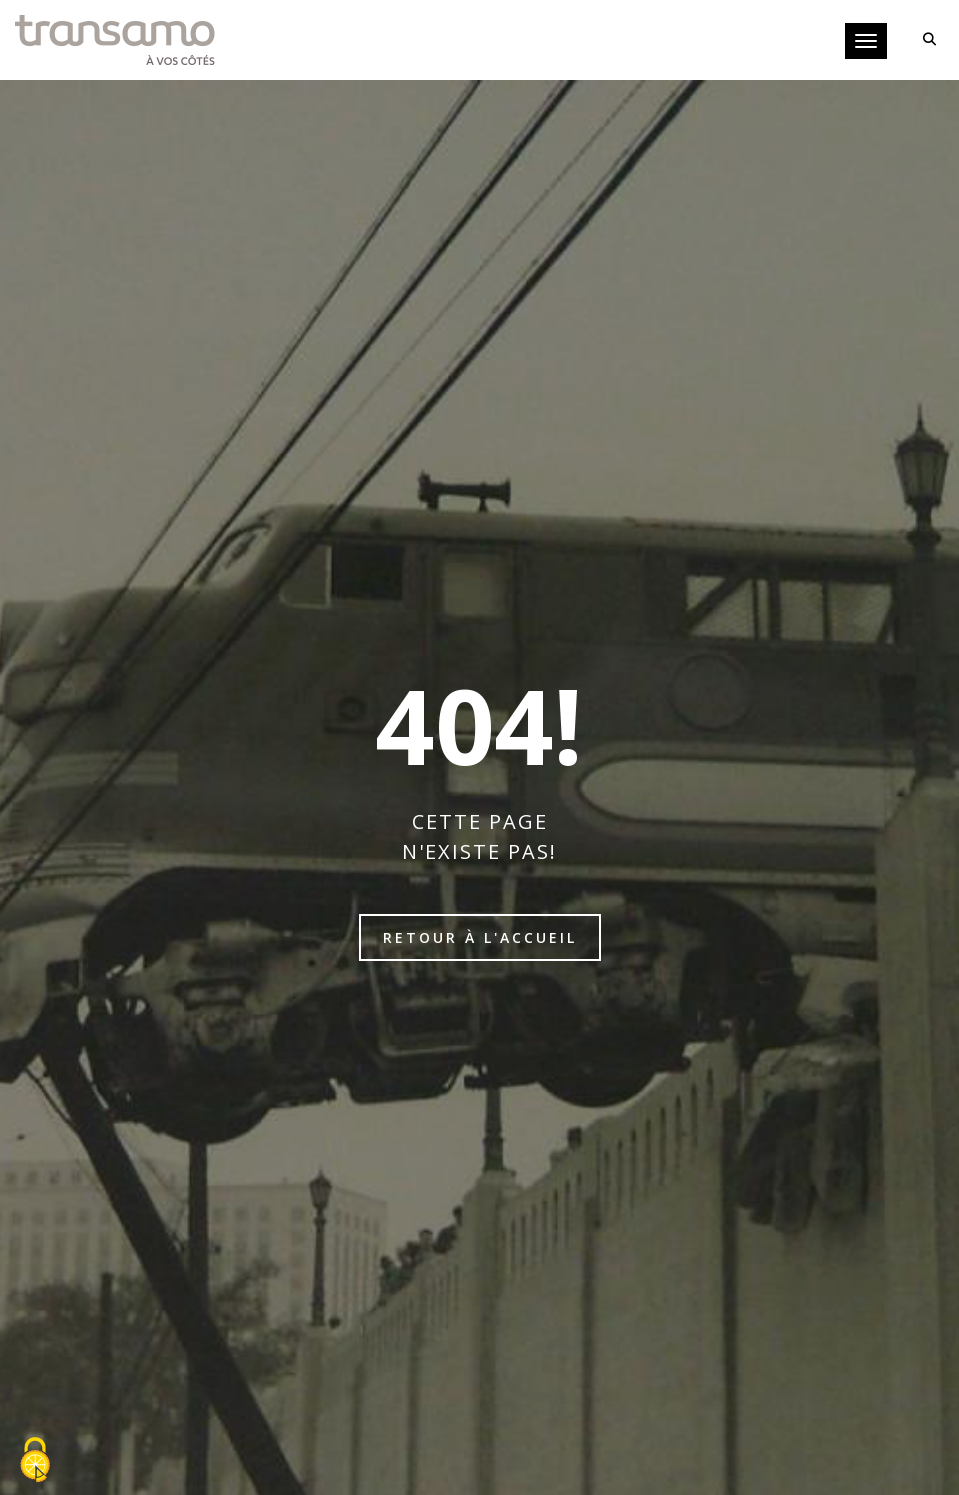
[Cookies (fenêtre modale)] (35, 1461)
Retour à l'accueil (480, 937)
